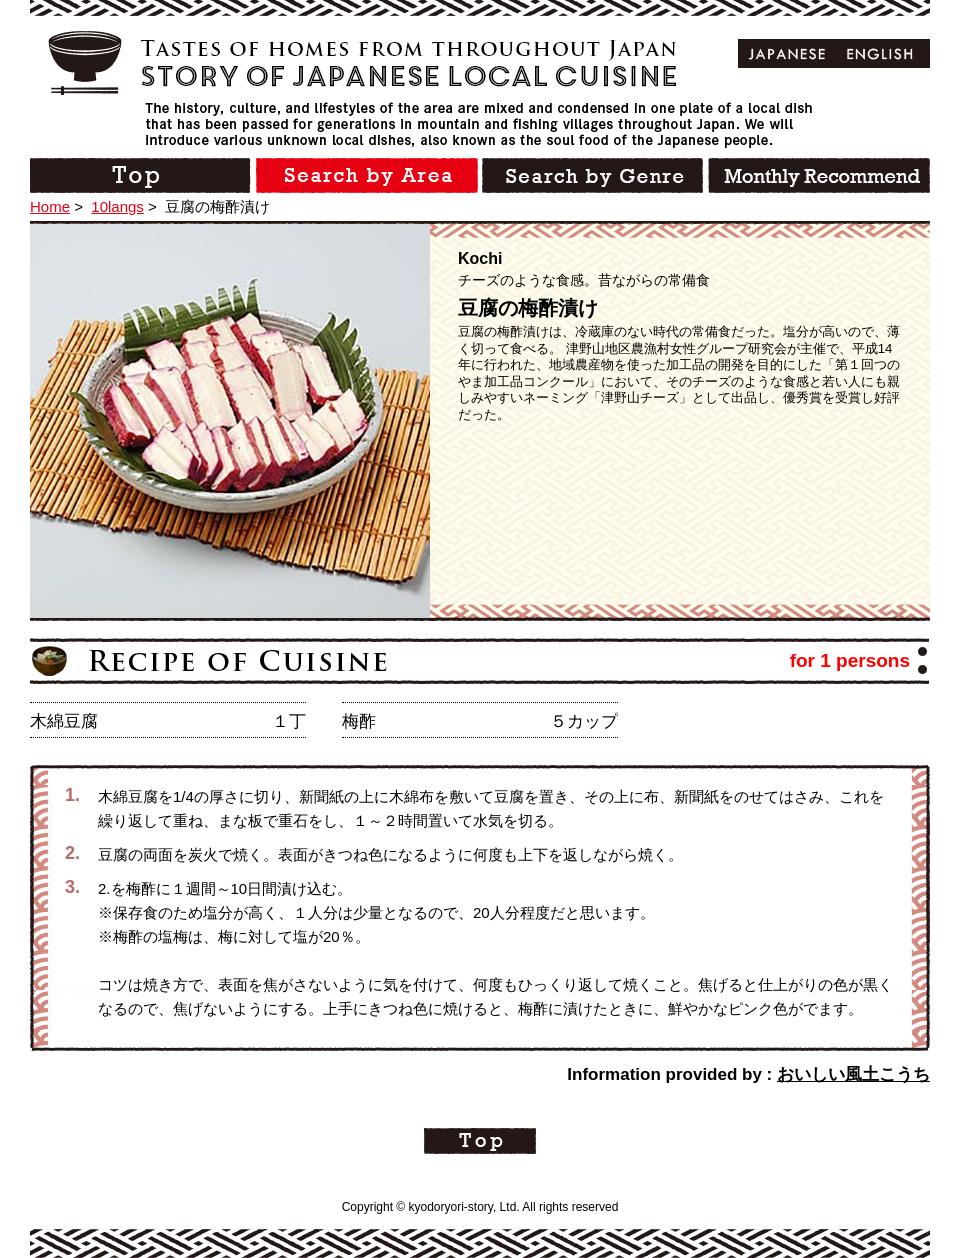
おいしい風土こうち (853, 1074)
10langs (117, 206)
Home (50, 206)
